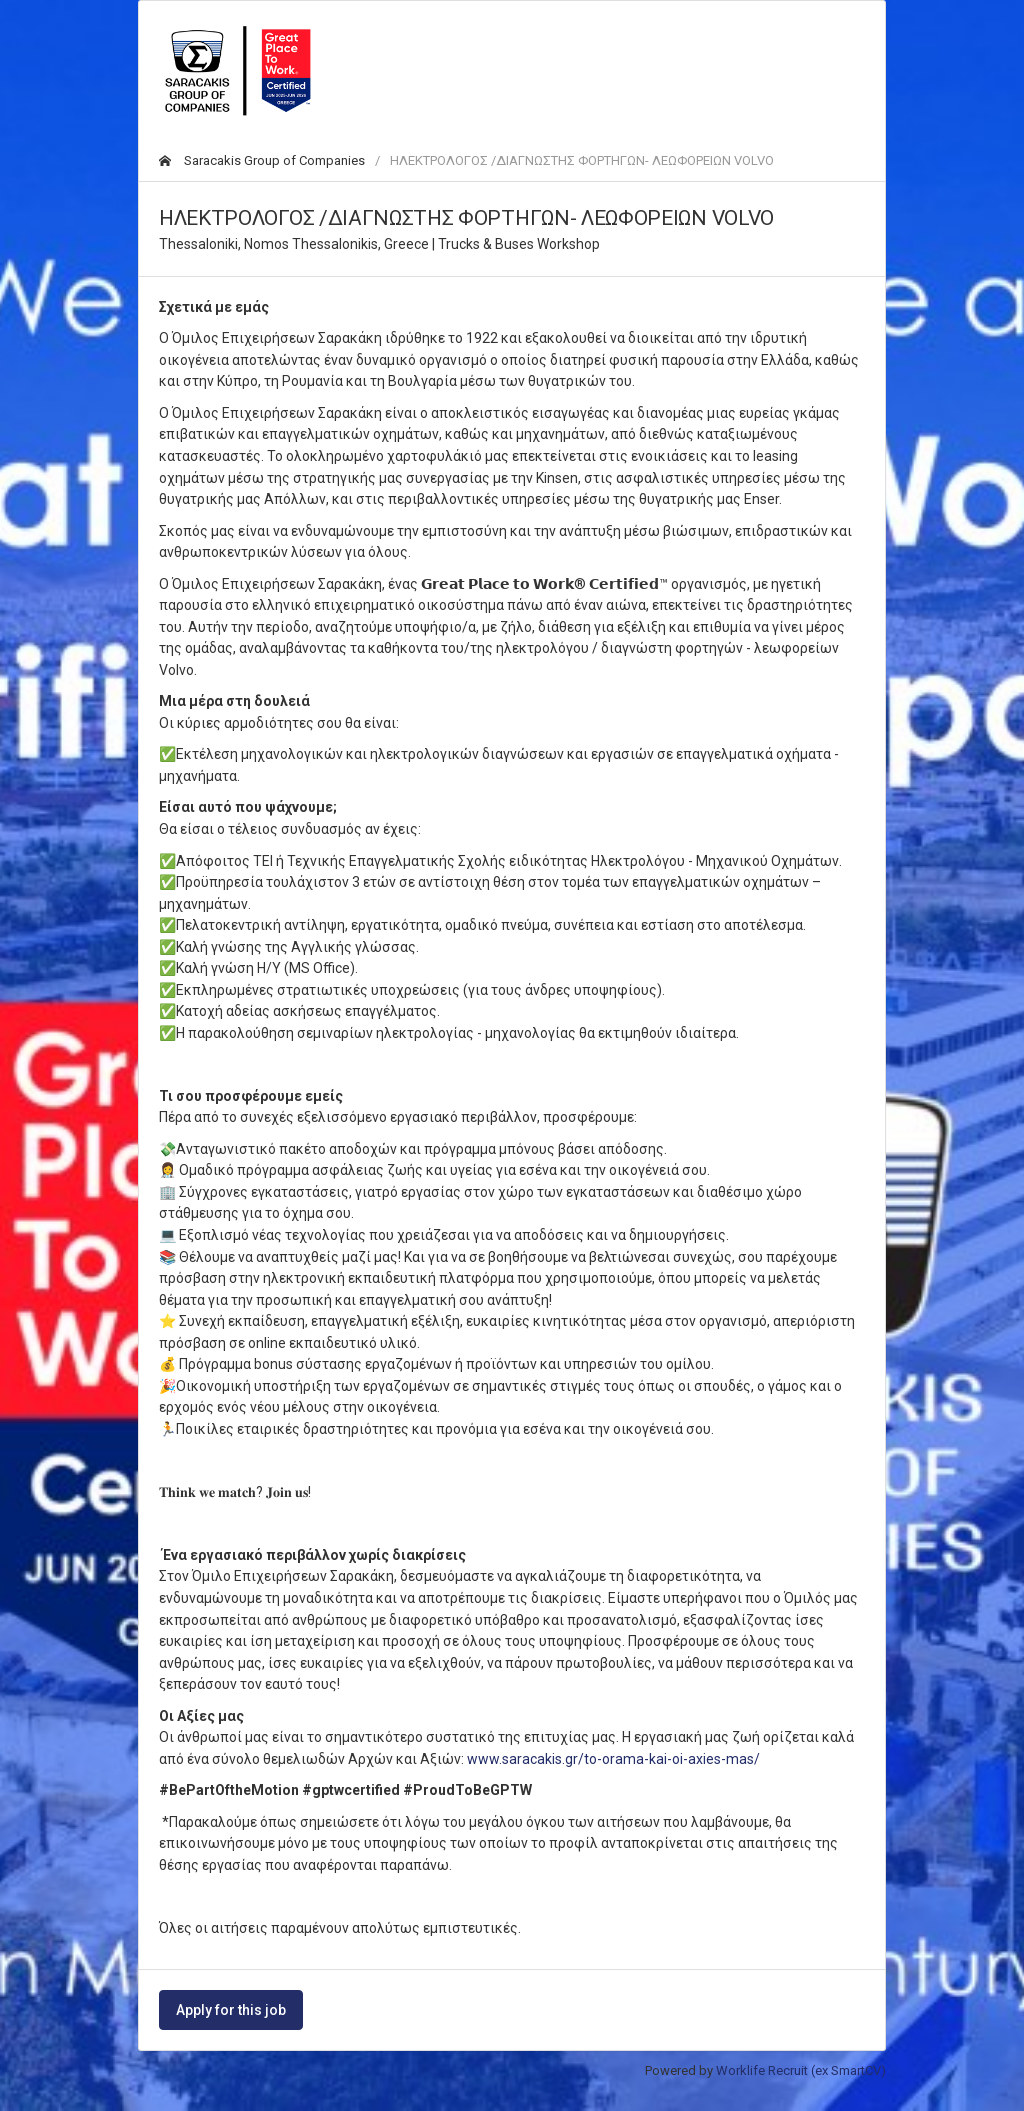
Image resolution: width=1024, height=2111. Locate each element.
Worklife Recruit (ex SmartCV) (801, 2070)
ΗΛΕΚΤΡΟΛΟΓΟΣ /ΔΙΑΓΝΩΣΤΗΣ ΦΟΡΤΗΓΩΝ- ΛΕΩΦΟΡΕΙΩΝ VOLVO (582, 160)
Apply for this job (231, 2010)
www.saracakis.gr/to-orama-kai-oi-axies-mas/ (613, 1759)
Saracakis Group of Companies (262, 160)
